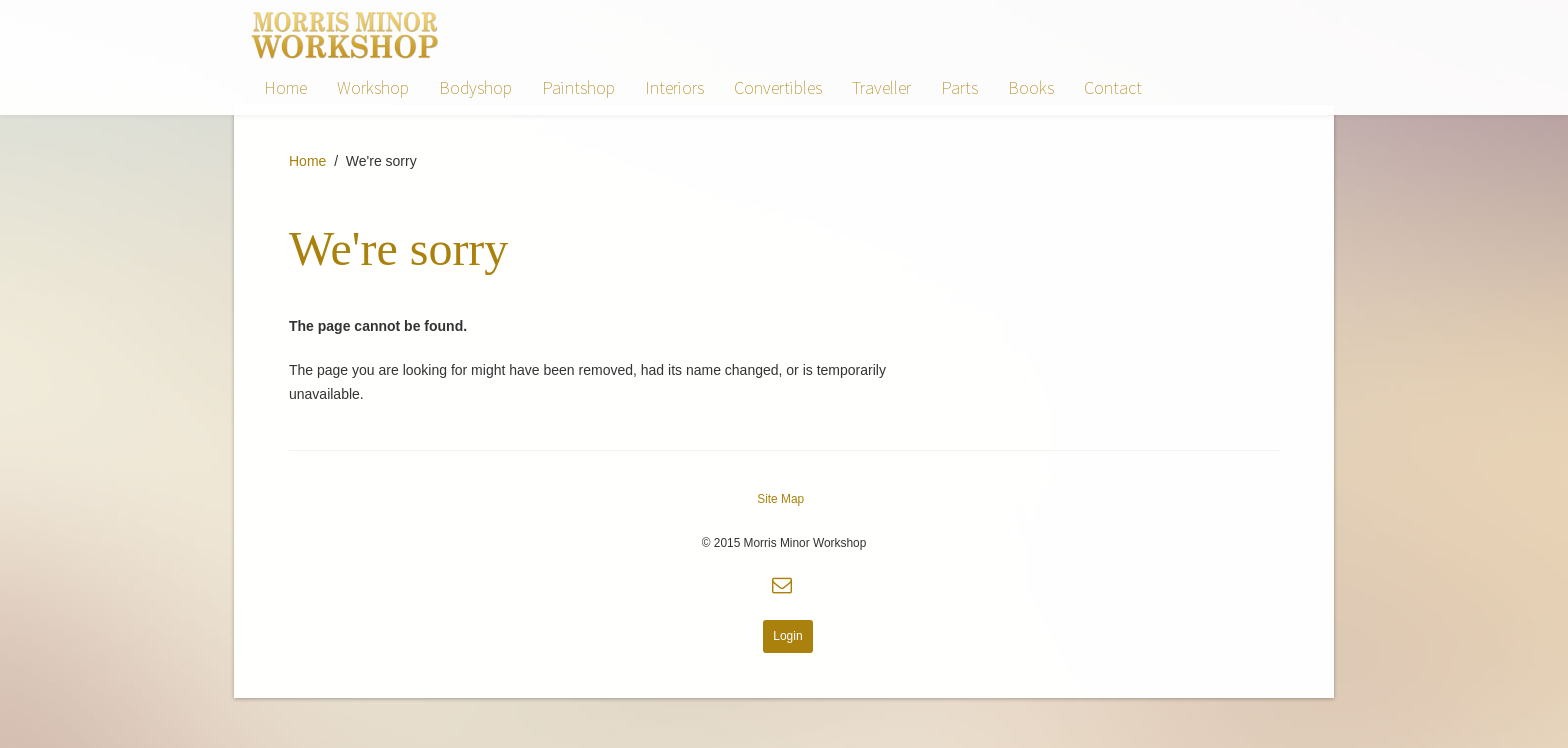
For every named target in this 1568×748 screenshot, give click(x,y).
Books (1031, 87)
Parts (959, 87)
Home (285, 87)
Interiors (674, 87)
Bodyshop (475, 87)
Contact (1113, 87)
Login (787, 636)
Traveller (881, 87)
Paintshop (578, 87)
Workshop (373, 87)
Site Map (780, 499)
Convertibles (778, 87)
